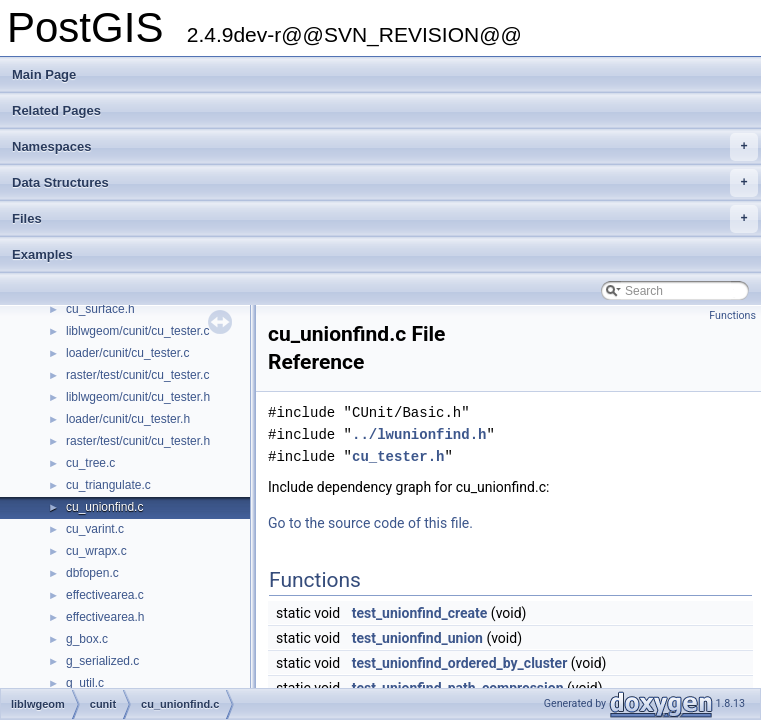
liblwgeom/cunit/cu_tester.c (137, 331)
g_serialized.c (102, 661)
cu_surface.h (100, 309)
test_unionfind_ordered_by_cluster (460, 663)
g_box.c (87, 639)
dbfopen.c (92, 573)
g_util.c (85, 683)
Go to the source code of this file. (370, 523)
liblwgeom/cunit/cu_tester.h (138, 397)
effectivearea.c (105, 595)
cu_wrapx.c (96, 551)
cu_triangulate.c (108, 485)
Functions (732, 315)
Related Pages (56, 110)
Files (385, 219)
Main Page (44, 74)
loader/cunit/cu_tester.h (128, 419)
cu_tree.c (90, 463)
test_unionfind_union (417, 638)
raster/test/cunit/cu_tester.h (138, 441)
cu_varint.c (95, 529)
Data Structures (385, 183)
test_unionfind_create (420, 613)
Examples (42, 254)
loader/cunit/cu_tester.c (127, 353)
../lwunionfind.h (419, 434)
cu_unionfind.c (104, 507)
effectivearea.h (105, 617)
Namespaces (385, 147)
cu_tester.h (398, 456)
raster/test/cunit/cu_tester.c (137, 375)
